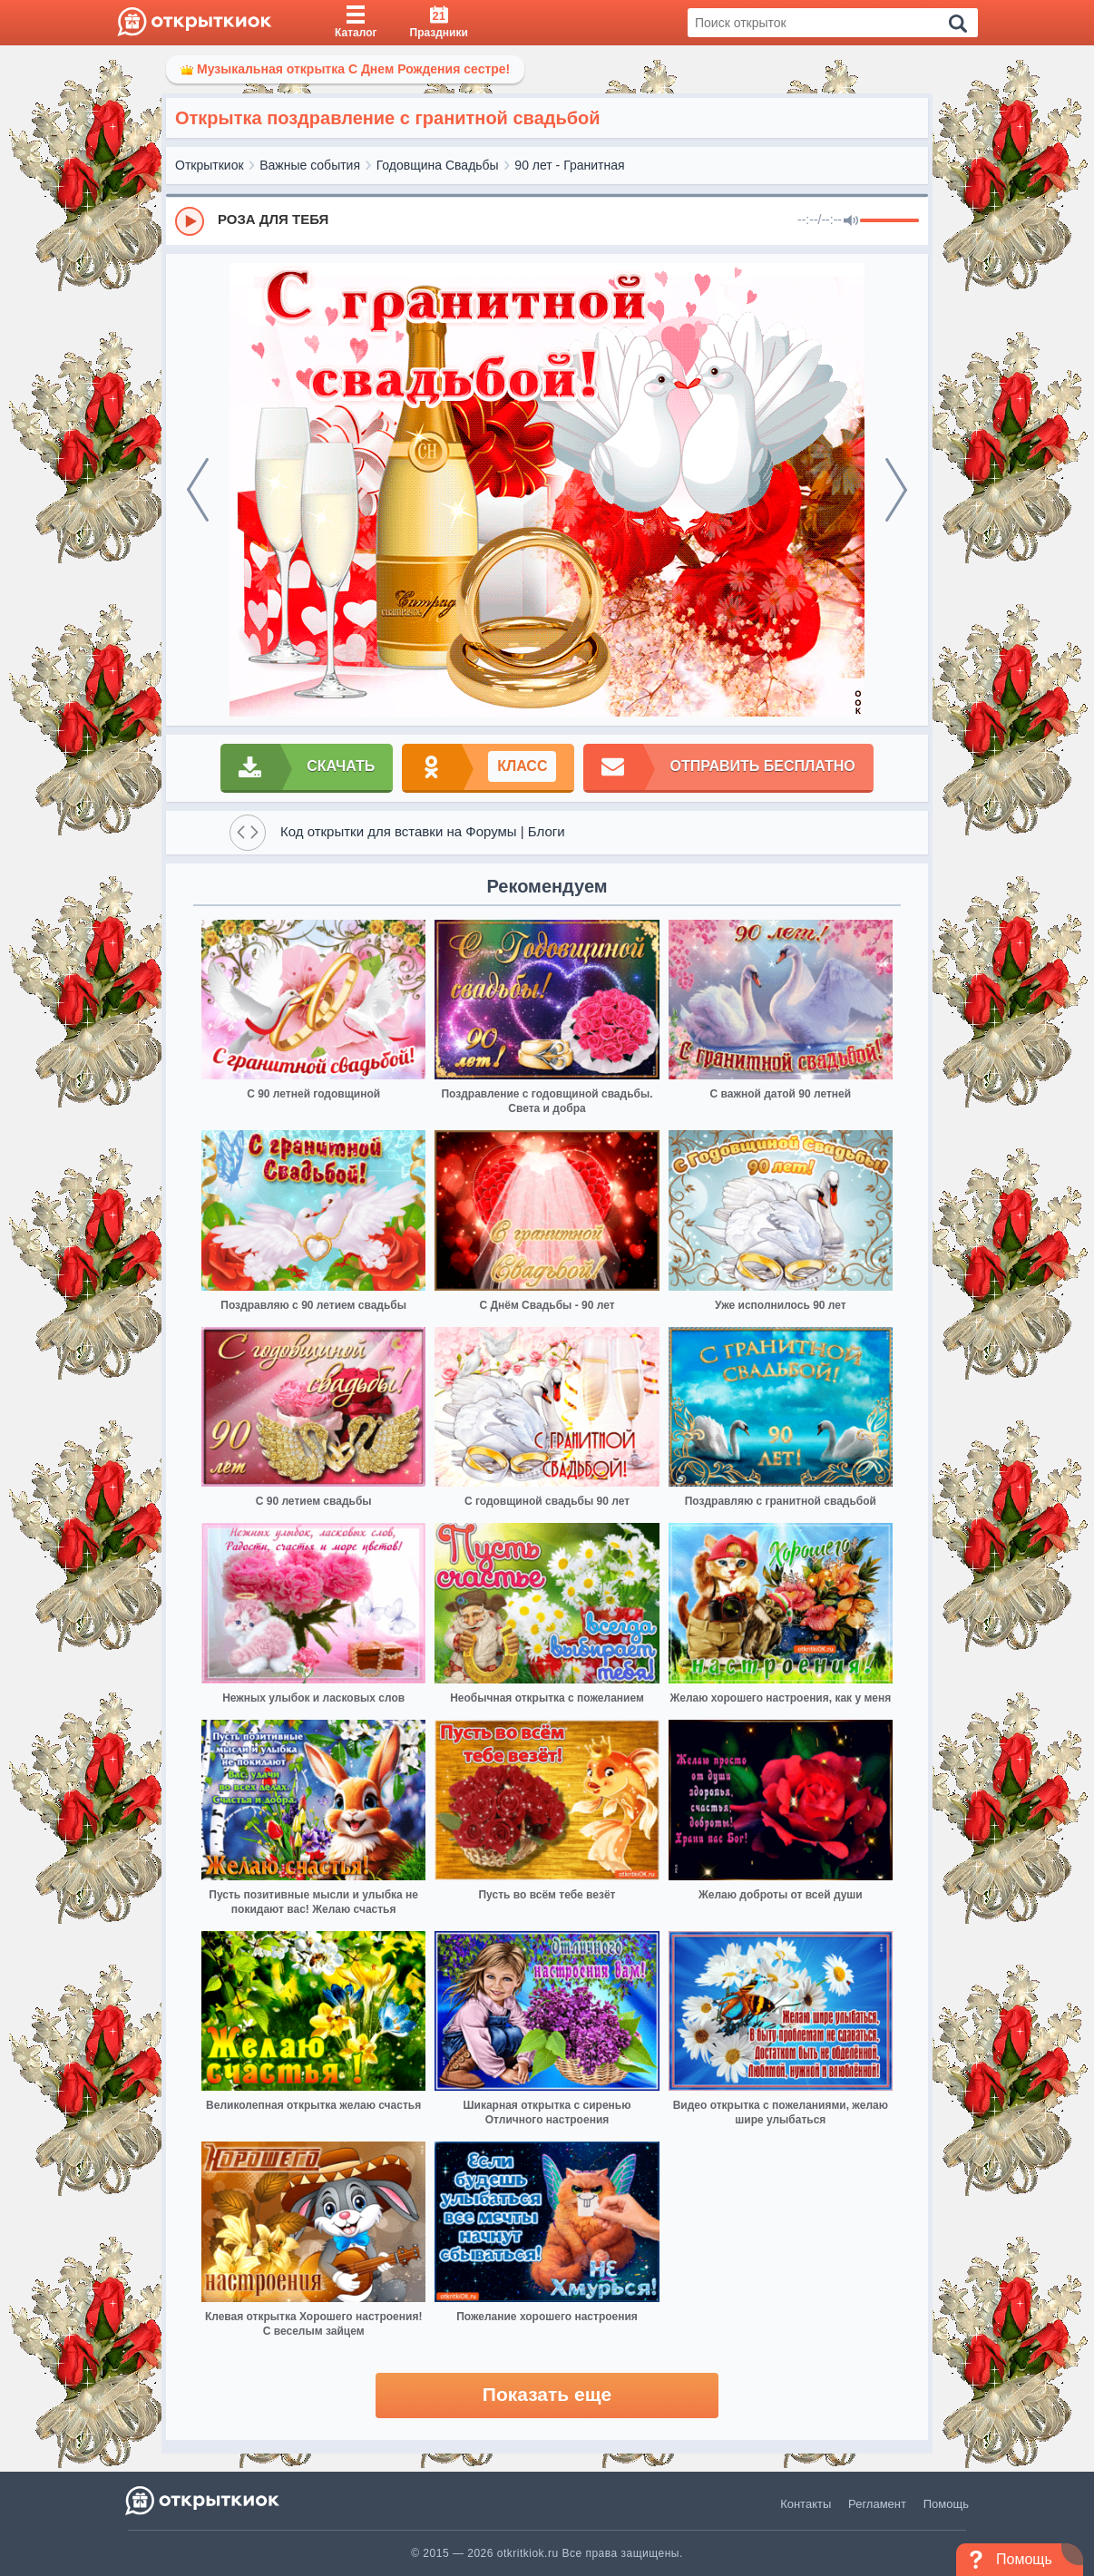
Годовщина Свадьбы (437, 165)
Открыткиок (209, 165)
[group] (547, 220)
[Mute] (851, 221)
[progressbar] (889, 221)
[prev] (198, 490)
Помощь (946, 2504)
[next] (896, 490)
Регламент (877, 2504)
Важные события (309, 165)
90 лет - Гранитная (569, 165)
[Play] (189, 221)
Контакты (805, 2504)
